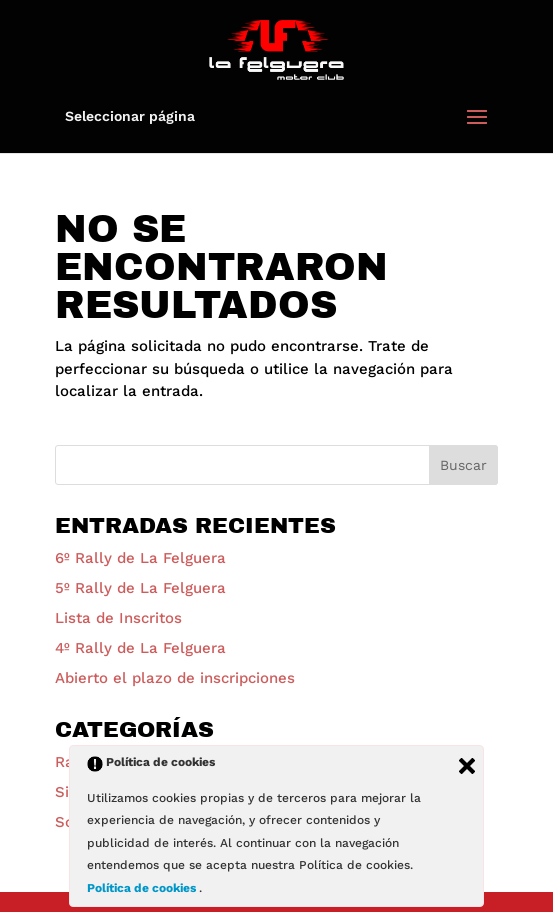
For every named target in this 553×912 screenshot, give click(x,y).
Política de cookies (143, 888)
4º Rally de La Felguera (140, 648)
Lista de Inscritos (118, 618)
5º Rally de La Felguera (140, 588)
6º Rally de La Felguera (140, 558)
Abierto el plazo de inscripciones (175, 678)
